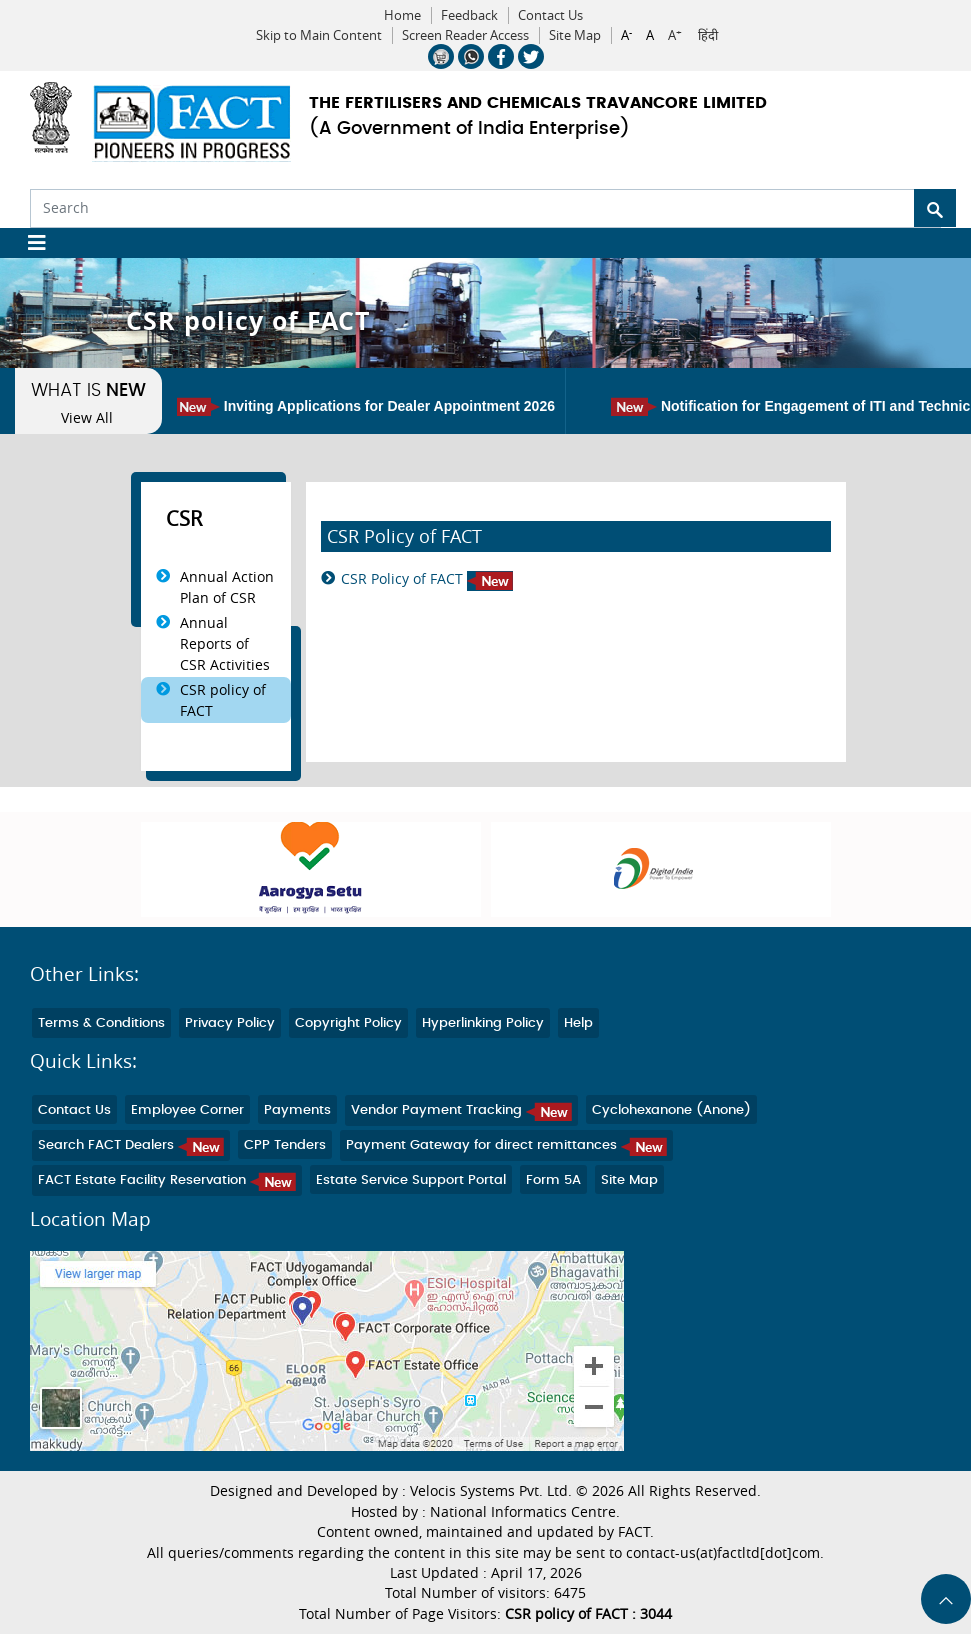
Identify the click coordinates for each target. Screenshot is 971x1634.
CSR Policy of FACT (427, 579)
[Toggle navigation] (29, 243)
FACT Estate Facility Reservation (167, 1180)
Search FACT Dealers (131, 1145)
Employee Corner (187, 1110)
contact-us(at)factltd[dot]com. (725, 1553)
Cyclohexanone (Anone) (671, 1110)
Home (402, 15)
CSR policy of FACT (223, 700)
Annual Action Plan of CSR (227, 587)
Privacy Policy (230, 1023)
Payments (297, 1110)
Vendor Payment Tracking (461, 1110)
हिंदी (708, 36)
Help (578, 1023)
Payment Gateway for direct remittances (506, 1145)
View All (87, 418)
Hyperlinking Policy (483, 1023)
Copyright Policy (348, 1023)
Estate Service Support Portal (411, 1180)
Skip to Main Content (319, 35)
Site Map (575, 35)
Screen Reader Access (465, 35)
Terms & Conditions (101, 1023)
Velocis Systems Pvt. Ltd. (491, 1491)
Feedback (469, 15)
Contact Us (550, 15)
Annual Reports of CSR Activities (225, 643)
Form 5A (553, 1180)
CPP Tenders (285, 1145)
